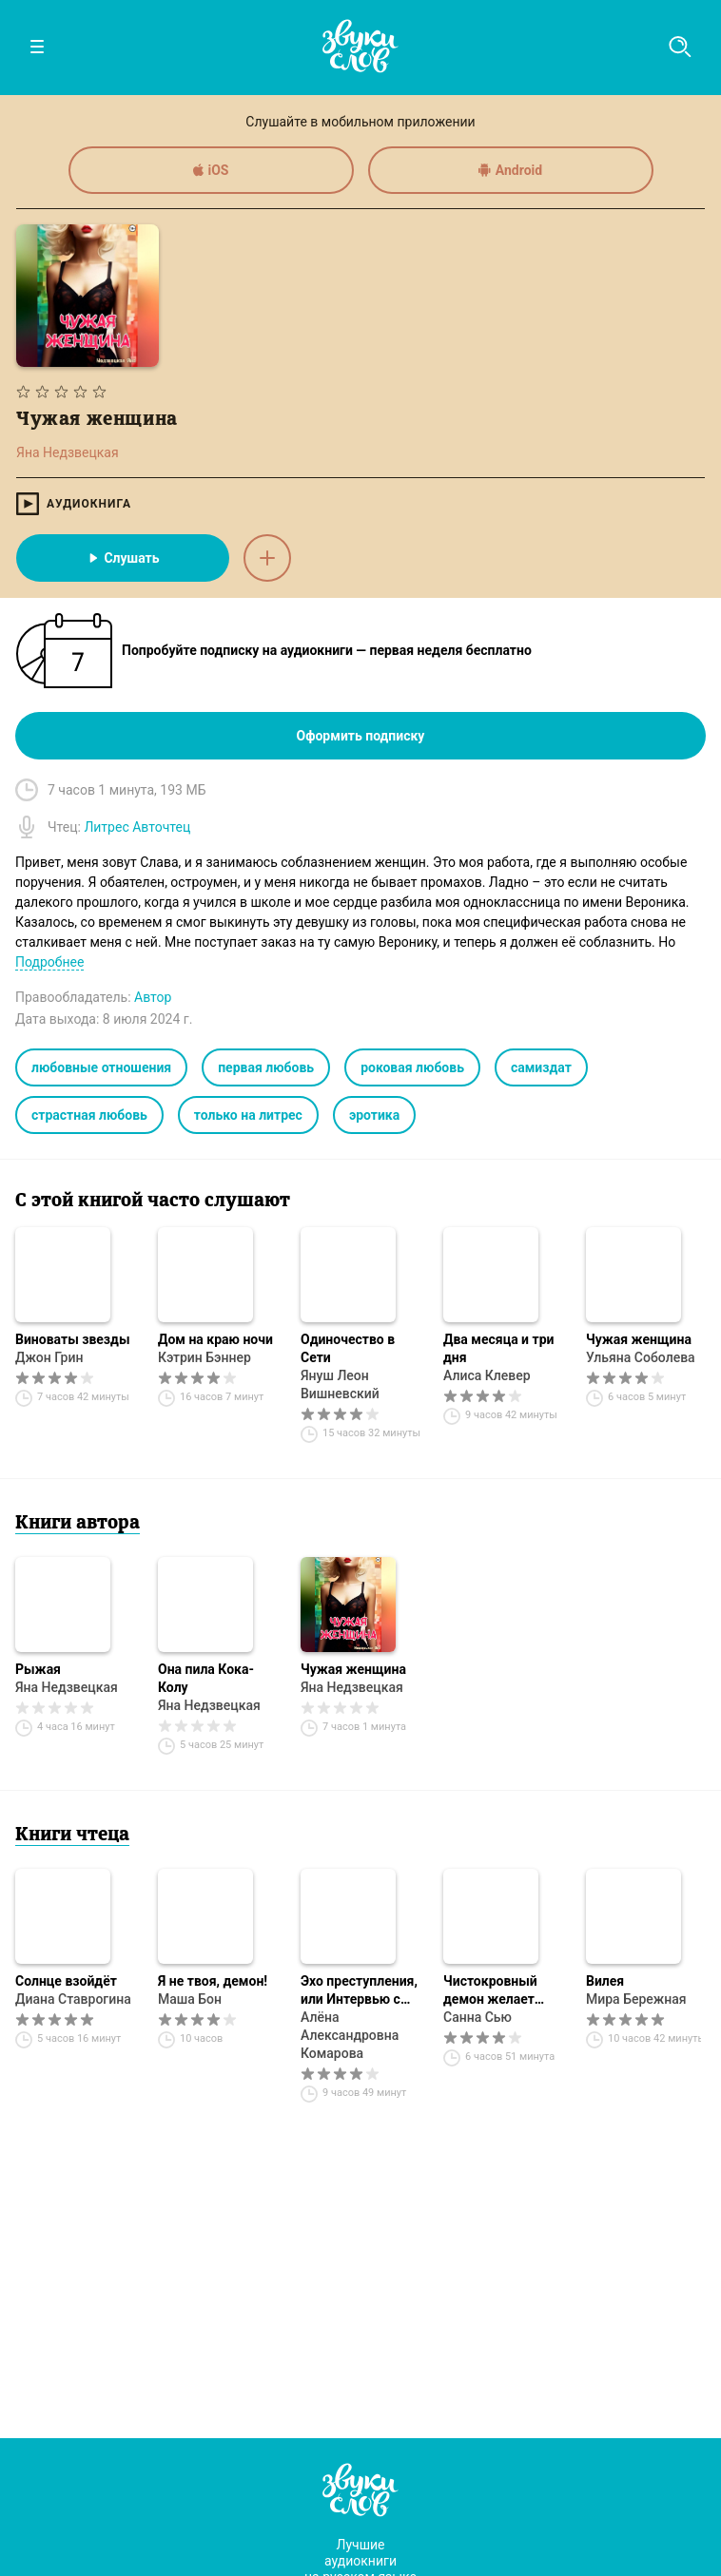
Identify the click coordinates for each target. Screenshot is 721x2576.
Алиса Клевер (487, 1375)
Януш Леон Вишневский (340, 1384)
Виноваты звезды (72, 1339)
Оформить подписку (361, 735)
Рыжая (38, 1669)
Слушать (122, 558)
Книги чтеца (72, 1835)
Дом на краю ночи (215, 1339)
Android (510, 170)
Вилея (605, 1981)
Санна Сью (477, 2017)
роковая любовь (412, 1067)
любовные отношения (101, 1067)
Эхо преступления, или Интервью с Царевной (359, 1991)
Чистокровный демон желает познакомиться (492, 1991)
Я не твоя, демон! (212, 1981)
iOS (211, 170)
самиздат (541, 1067)
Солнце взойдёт (66, 1981)
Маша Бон (190, 1999)
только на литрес (248, 1115)
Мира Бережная (636, 1999)
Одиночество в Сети (348, 1348)
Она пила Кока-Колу (206, 1678)
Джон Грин (49, 1357)
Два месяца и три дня (498, 1348)
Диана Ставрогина (73, 1999)
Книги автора (77, 1523)
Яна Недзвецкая (66, 1687)
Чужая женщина (639, 1339)
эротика (374, 1115)
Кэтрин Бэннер (204, 1357)
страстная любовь (89, 1115)
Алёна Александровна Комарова (350, 2035)
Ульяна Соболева (640, 1357)
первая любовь (266, 1067)
